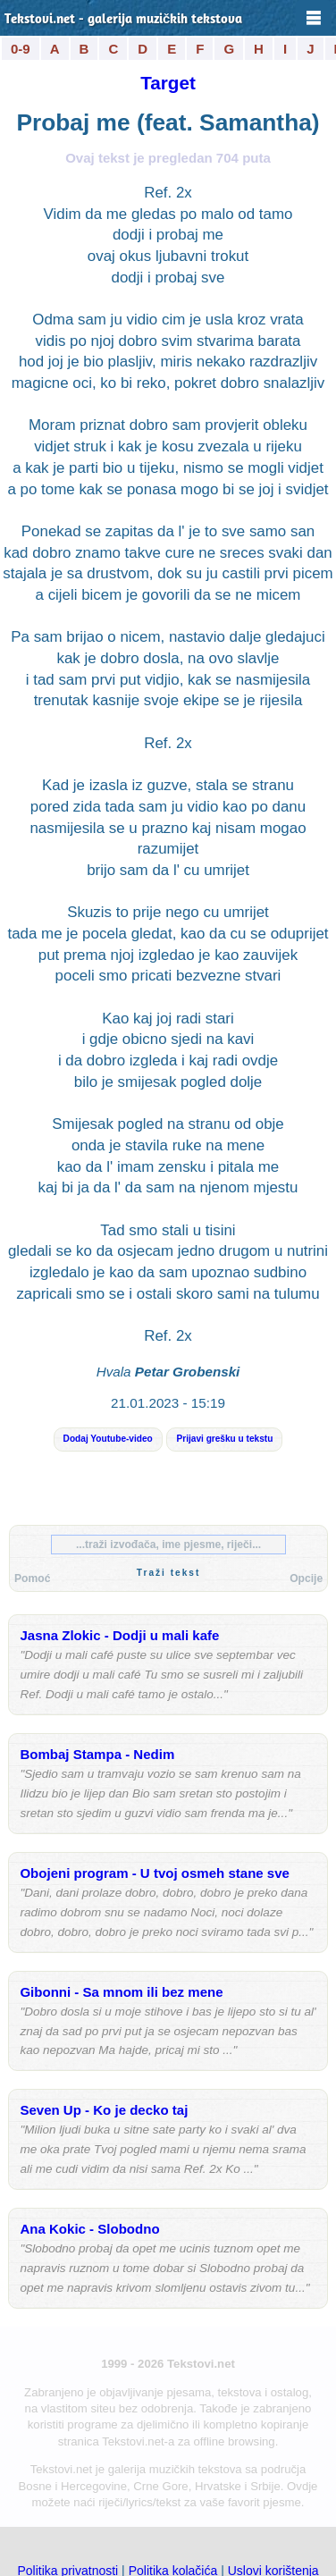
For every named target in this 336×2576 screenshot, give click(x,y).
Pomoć (32, 1578)
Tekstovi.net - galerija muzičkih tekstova (123, 20)
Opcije (306, 1578)
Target (168, 82)
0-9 (20, 48)
